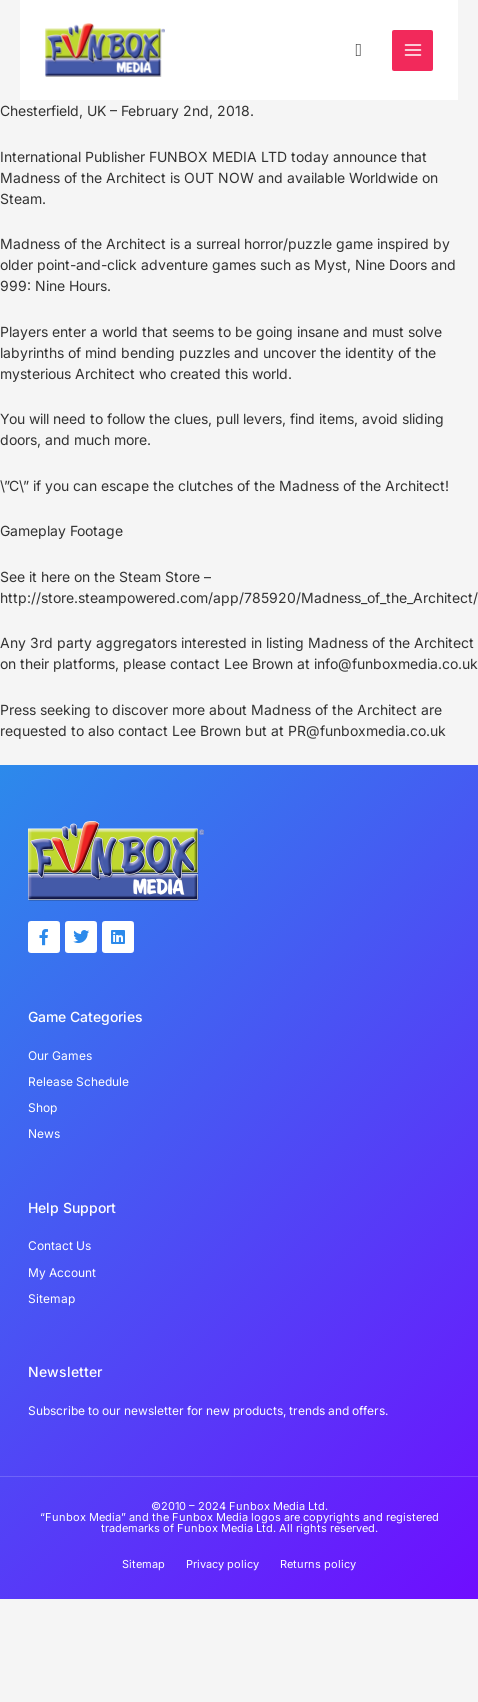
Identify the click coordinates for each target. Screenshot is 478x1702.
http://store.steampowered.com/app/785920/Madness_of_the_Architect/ (239, 597)
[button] (358, 49)
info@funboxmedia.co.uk (396, 663)
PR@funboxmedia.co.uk (367, 730)
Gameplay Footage (61, 530)
